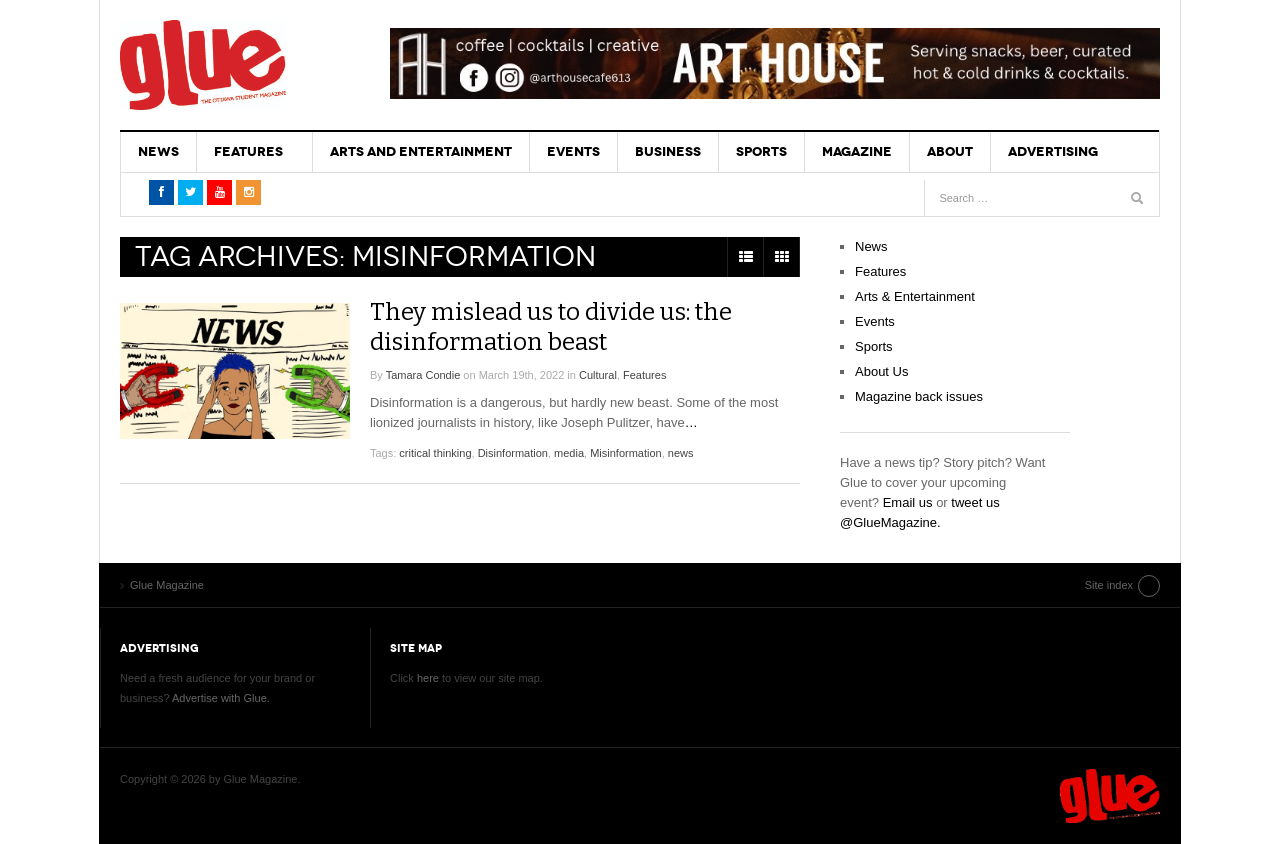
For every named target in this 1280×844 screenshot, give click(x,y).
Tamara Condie (423, 375)
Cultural (598, 375)
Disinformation (513, 453)
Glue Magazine (203, 65)
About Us (881, 371)
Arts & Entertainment (915, 296)
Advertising (1053, 151)
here (428, 678)
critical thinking (435, 453)
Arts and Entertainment (421, 151)
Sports (761, 151)
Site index (1109, 585)
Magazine (857, 151)
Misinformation (626, 453)
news (681, 453)
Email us (908, 502)
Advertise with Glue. (221, 698)
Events (573, 151)
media (569, 453)
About (950, 151)
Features (248, 151)
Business (668, 151)
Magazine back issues (919, 396)
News (158, 151)
